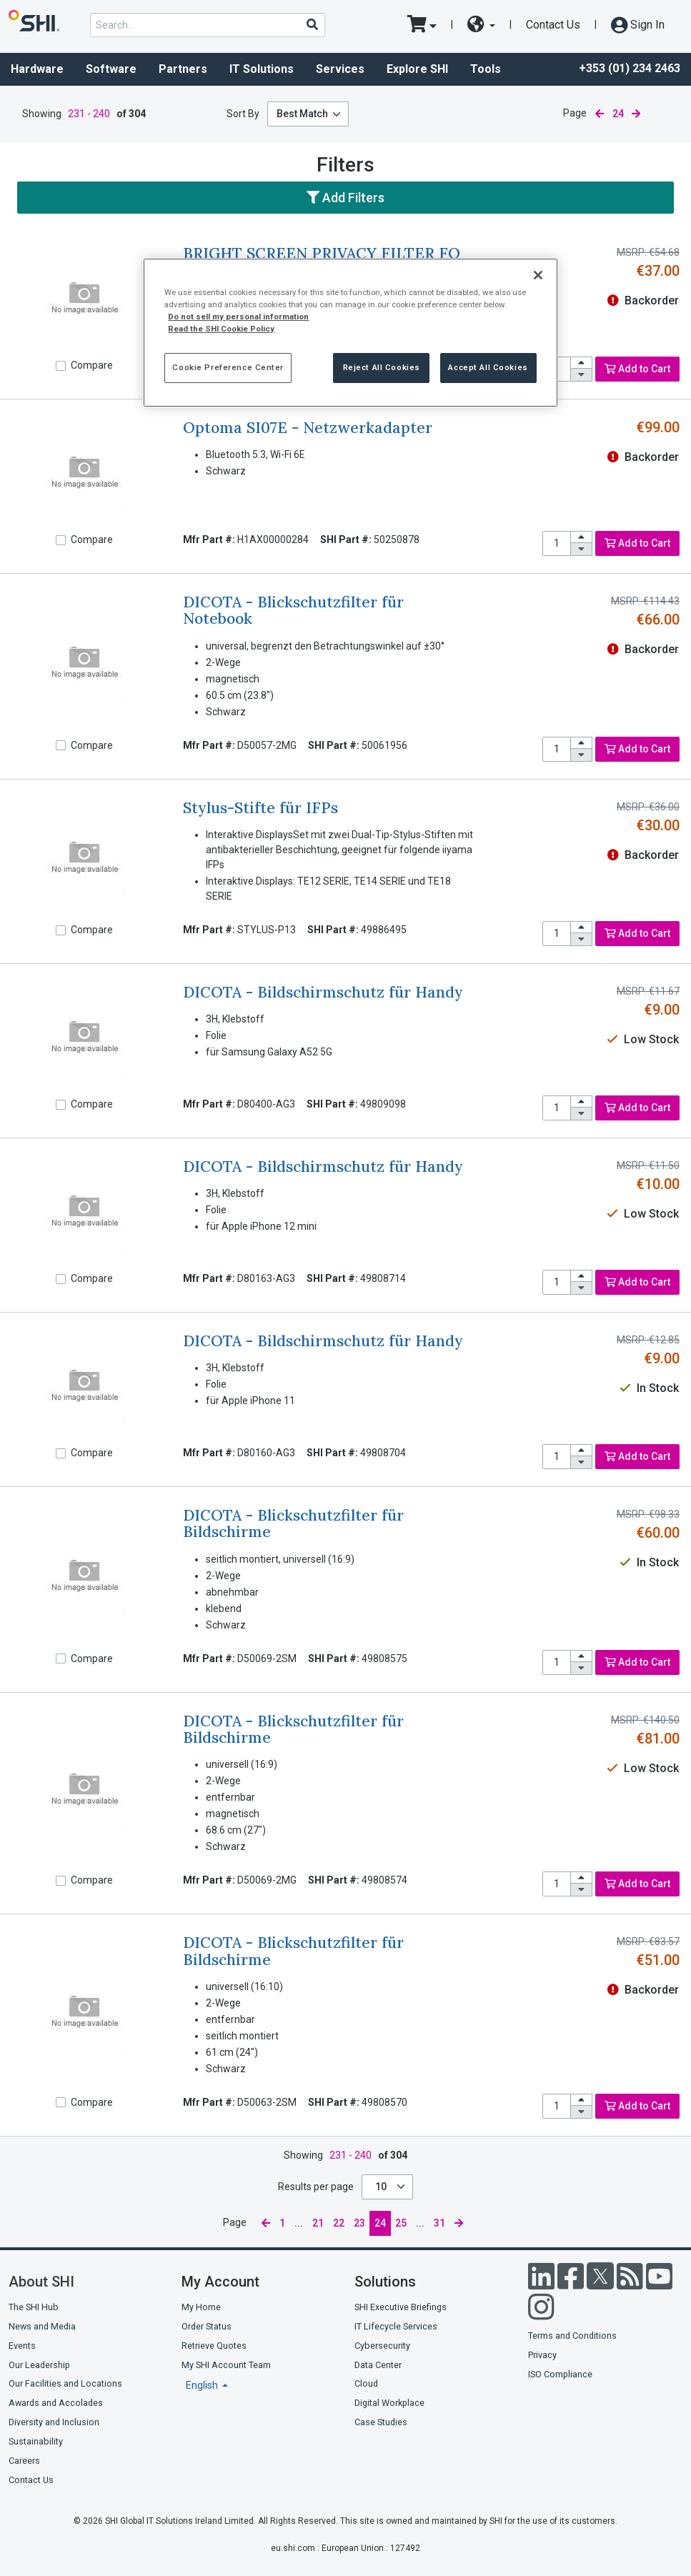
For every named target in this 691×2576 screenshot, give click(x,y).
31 (439, 2223)
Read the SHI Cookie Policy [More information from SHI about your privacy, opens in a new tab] (221, 329)
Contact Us (553, 24)
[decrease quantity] (581, 375)
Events (22, 2345)
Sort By (243, 113)
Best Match (302, 113)
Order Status (207, 2326)
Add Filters (345, 197)
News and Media (42, 2326)
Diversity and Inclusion (54, 2422)
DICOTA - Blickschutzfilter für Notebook (293, 610)
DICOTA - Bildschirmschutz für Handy (323, 992)
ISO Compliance (560, 2374)
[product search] (207, 25)
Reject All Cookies (381, 367)
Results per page (316, 2186)
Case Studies (380, 2422)
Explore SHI (417, 69)
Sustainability (36, 2441)
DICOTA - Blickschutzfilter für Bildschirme (293, 1523)
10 (382, 2186)
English (203, 2385)
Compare (92, 365)
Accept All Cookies (487, 367)
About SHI (41, 2281)
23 (359, 2223)
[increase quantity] (581, 363)
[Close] (538, 275)
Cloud (366, 2383)
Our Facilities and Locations (65, 2383)
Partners (183, 69)
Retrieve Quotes (214, 2345)
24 (380, 2223)
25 (401, 2223)
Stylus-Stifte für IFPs (260, 807)
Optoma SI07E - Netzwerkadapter (307, 427)
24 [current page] (618, 113)
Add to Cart (637, 368)
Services (340, 69)
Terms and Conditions (572, 2335)
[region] (350, 332)
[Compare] (61, 366)
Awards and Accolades (56, 2402)
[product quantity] (556, 543)
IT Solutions (261, 69)
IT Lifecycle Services (395, 2326)
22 (338, 2223)
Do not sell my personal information (238, 317)
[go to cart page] (422, 25)
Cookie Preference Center (228, 367)
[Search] (311, 24)
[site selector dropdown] (481, 25)
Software (111, 69)
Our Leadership (39, 2364)
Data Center (378, 2364)
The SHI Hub (34, 2307)
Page (575, 113)
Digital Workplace (389, 2402)
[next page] (636, 113)
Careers (24, 2460)
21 (318, 2223)
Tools (485, 69)
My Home (201, 2307)
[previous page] (599, 113)
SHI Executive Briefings (400, 2307)
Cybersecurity (382, 2345)
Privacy (542, 2354)
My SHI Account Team (226, 2364)
